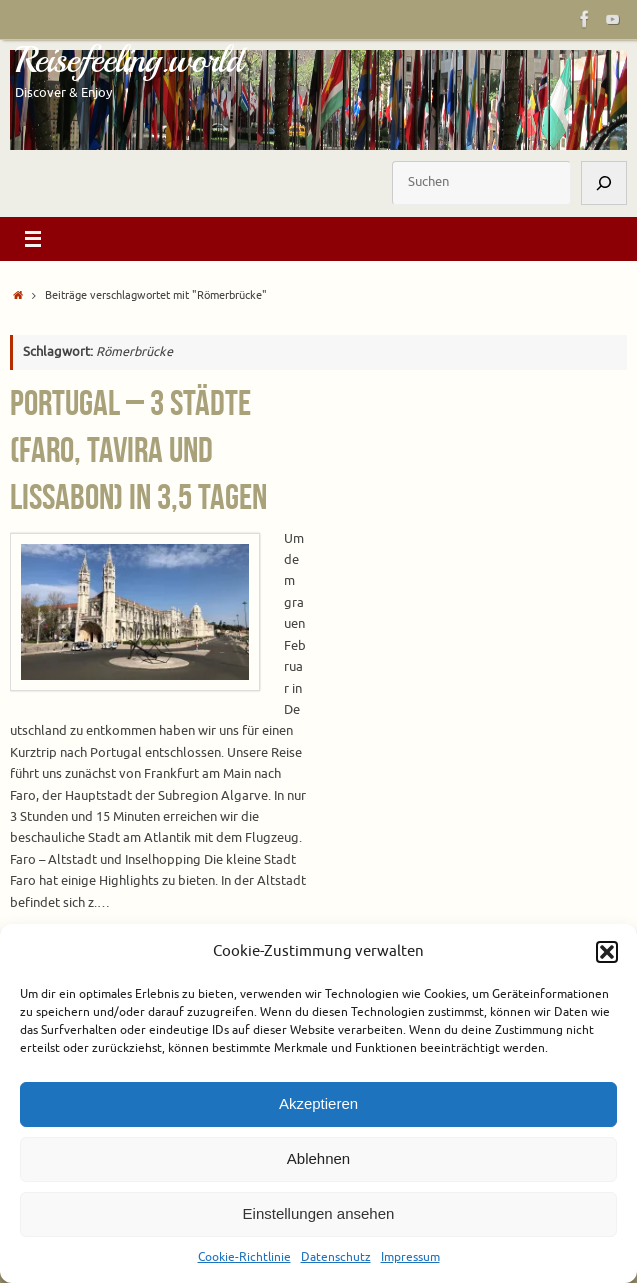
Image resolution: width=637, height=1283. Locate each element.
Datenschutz (336, 1257)
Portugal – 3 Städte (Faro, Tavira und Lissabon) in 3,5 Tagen (138, 449)
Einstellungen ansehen (319, 1213)
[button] (607, 952)
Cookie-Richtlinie (244, 1257)
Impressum (410, 1257)
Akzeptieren (318, 1103)
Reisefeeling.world (128, 60)
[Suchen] (604, 182)
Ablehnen (318, 1158)
